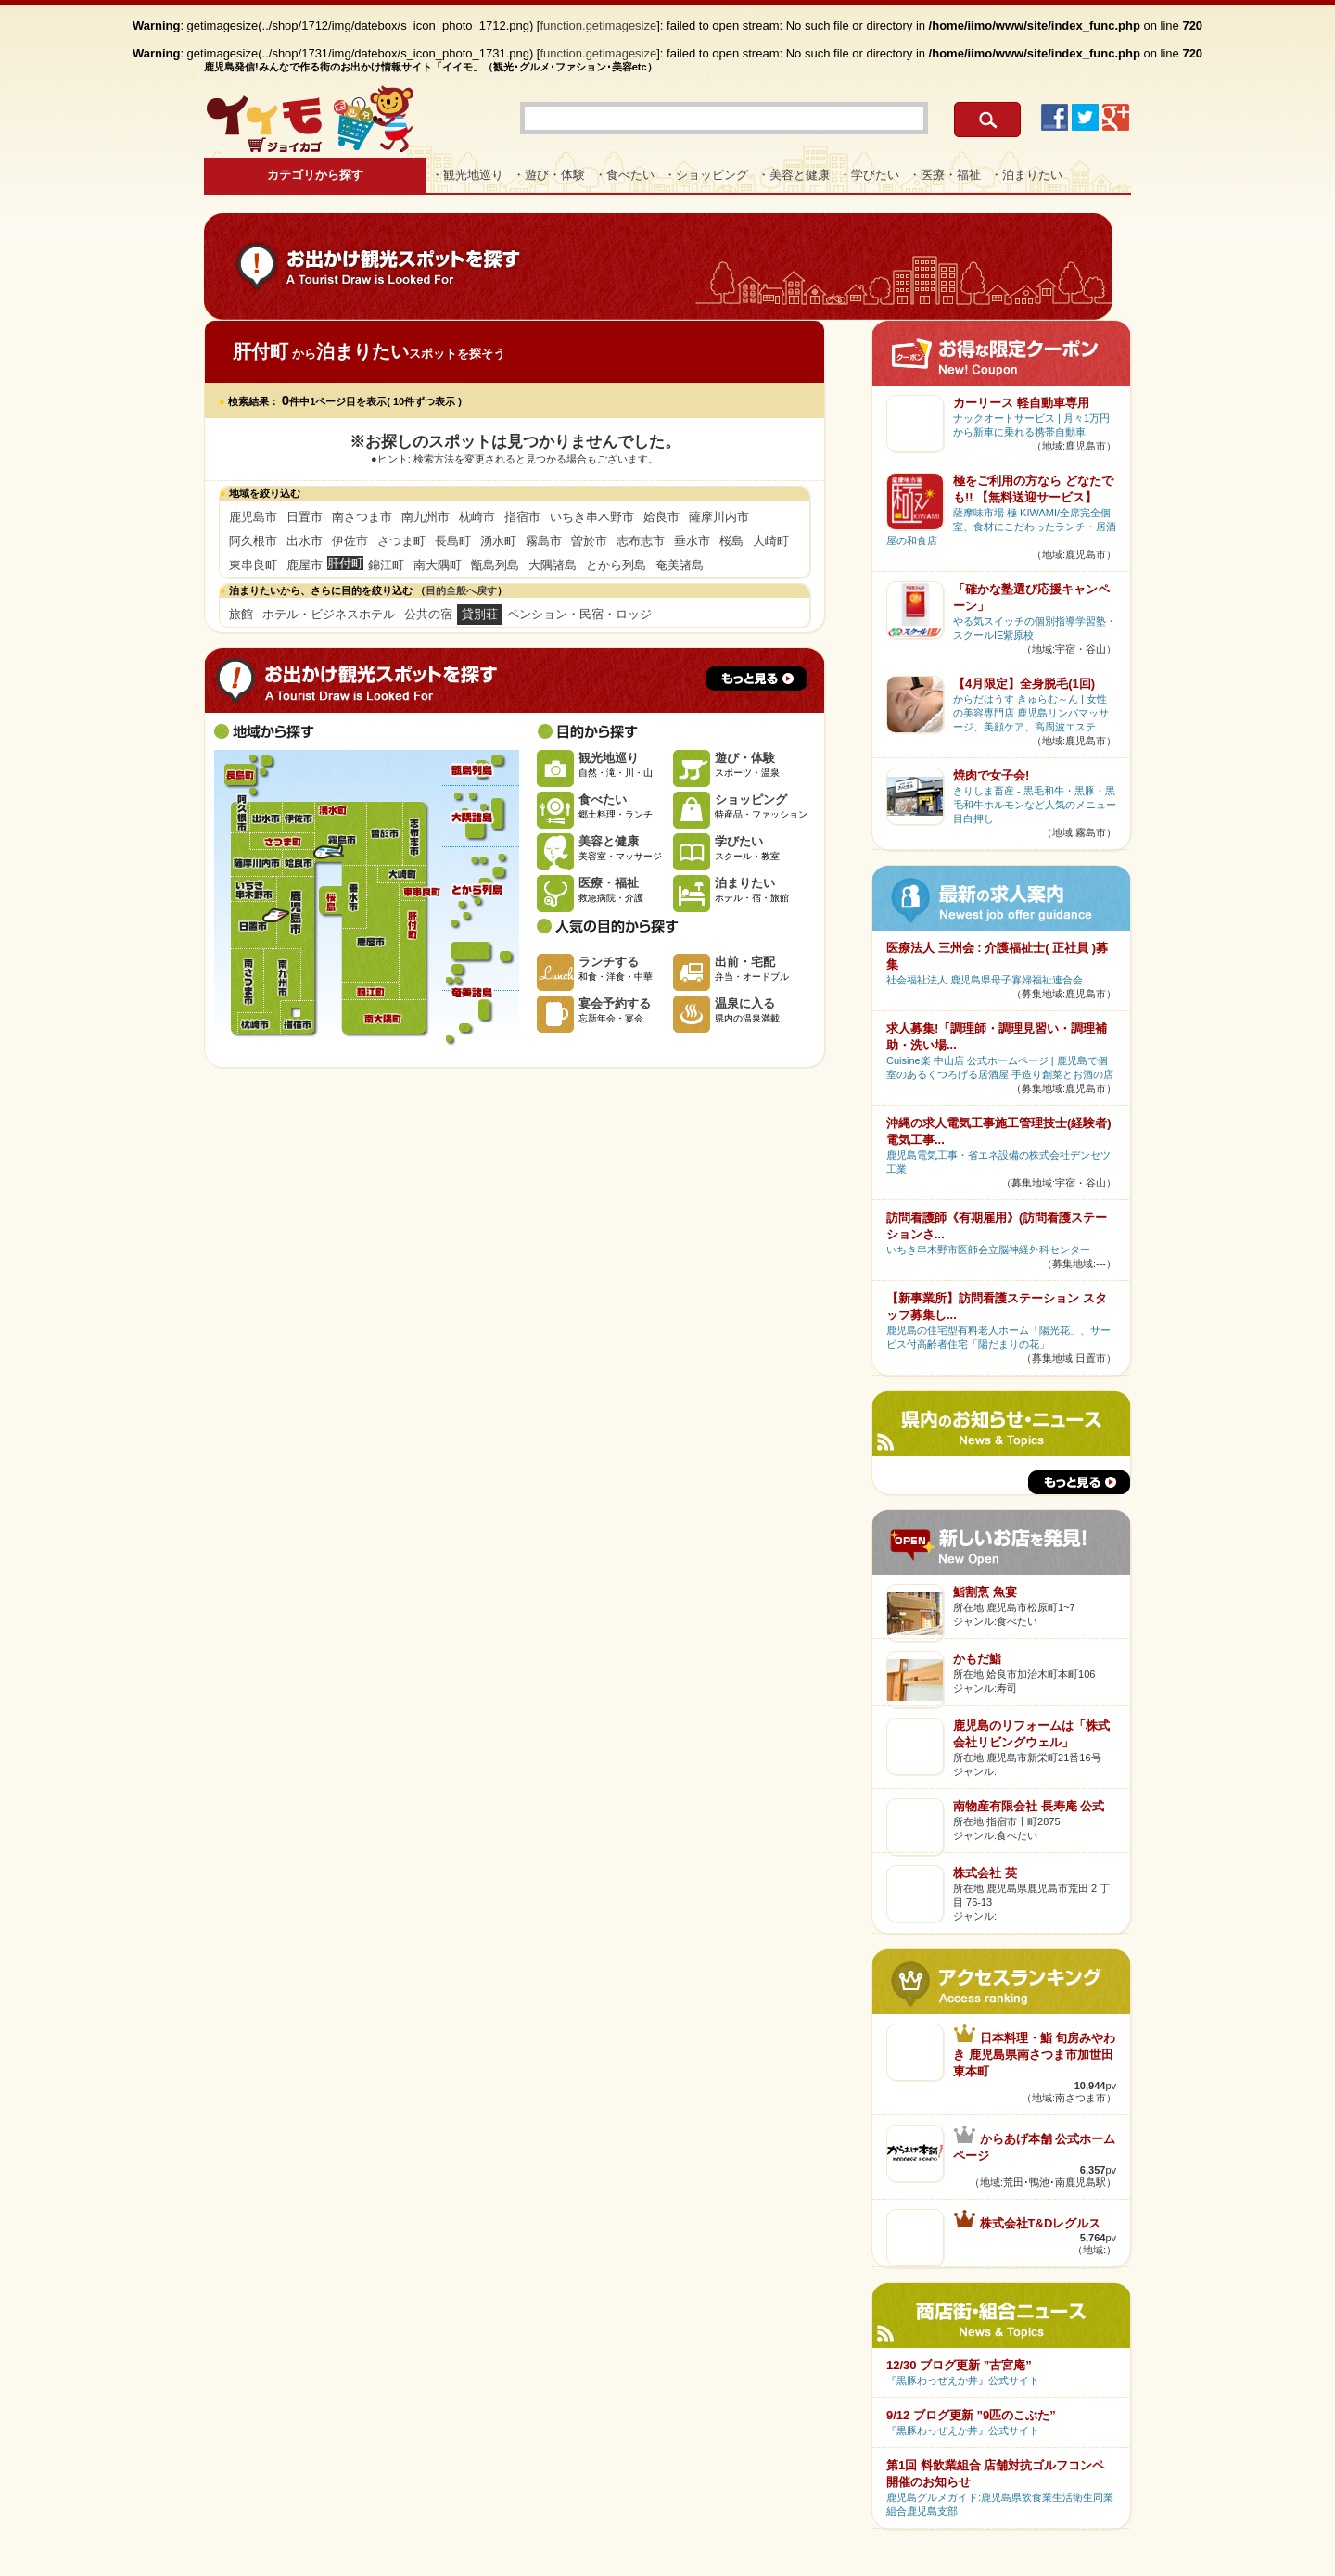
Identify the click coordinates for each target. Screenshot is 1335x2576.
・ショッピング (706, 175)
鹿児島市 (253, 517)
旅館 (241, 614)
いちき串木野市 (592, 517)
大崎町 (771, 541)
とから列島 (616, 565)
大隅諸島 (552, 565)
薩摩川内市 (719, 517)
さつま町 (401, 541)
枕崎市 (477, 517)
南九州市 (425, 517)
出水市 (304, 541)
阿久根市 (253, 541)
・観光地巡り (467, 175)
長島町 (453, 541)
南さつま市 (362, 517)
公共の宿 (428, 614)
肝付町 (411, 950)
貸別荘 (480, 614)
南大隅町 (437, 565)
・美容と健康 (793, 175)
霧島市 (544, 541)
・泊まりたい (1026, 175)
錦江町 (386, 565)
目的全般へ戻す (461, 590)
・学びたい (869, 175)
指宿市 (522, 517)
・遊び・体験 (549, 175)
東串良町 (253, 565)
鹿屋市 (304, 565)
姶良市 (661, 517)
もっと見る (756, 678)
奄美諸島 (679, 565)
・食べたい (624, 175)
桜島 (731, 541)
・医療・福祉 (945, 175)
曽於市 (589, 541)
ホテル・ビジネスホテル (328, 614)
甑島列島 (495, 565)
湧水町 (498, 541)
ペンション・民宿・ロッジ (579, 614)
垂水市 (692, 541)
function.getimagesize (598, 25)
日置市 (304, 517)
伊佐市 (350, 541)
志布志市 (641, 541)
